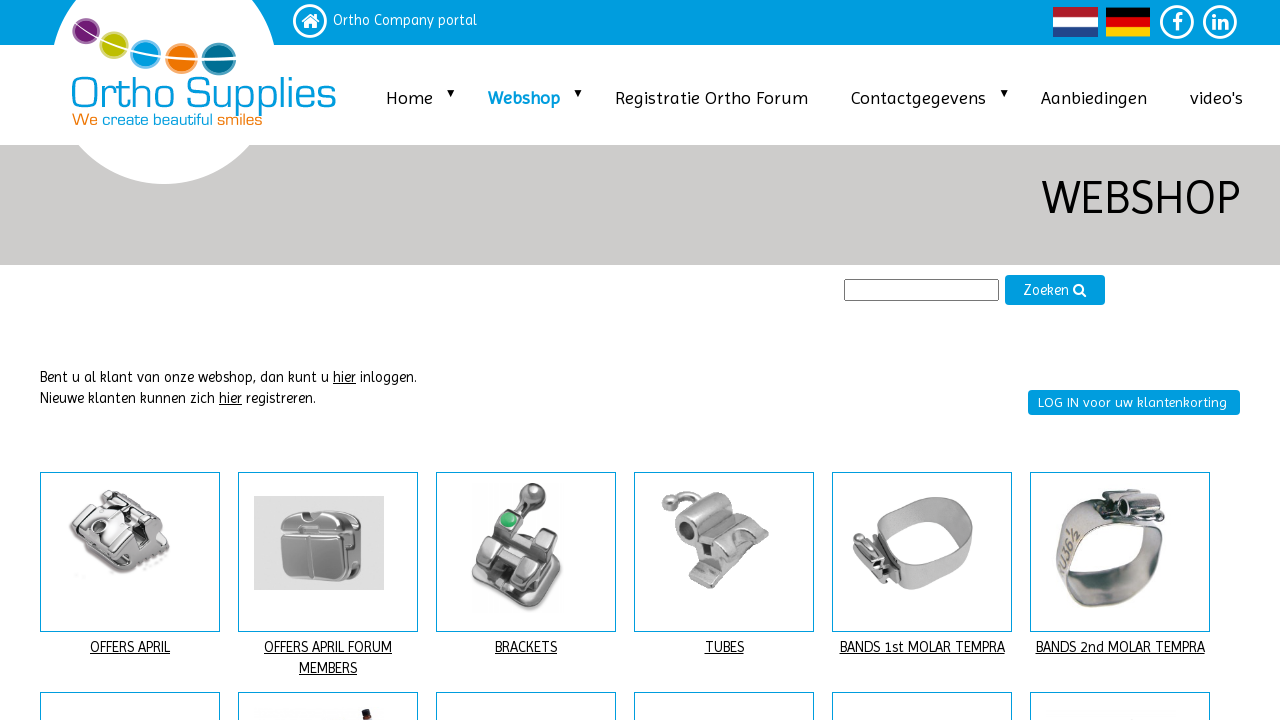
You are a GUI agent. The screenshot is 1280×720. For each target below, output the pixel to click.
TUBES (724, 647)
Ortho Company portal (405, 20)
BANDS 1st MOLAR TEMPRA (922, 647)
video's (1216, 97)
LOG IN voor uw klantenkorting (1132, 402)
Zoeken (1055, 290)
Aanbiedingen (1094, 97)
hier (344, 377)
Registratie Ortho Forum (711, 97)
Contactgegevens (918, 97)
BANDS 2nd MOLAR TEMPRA (1120, 647)
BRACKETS (526, 647)
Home (409, 97)
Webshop (524, 97)
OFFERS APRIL (130, 647)
